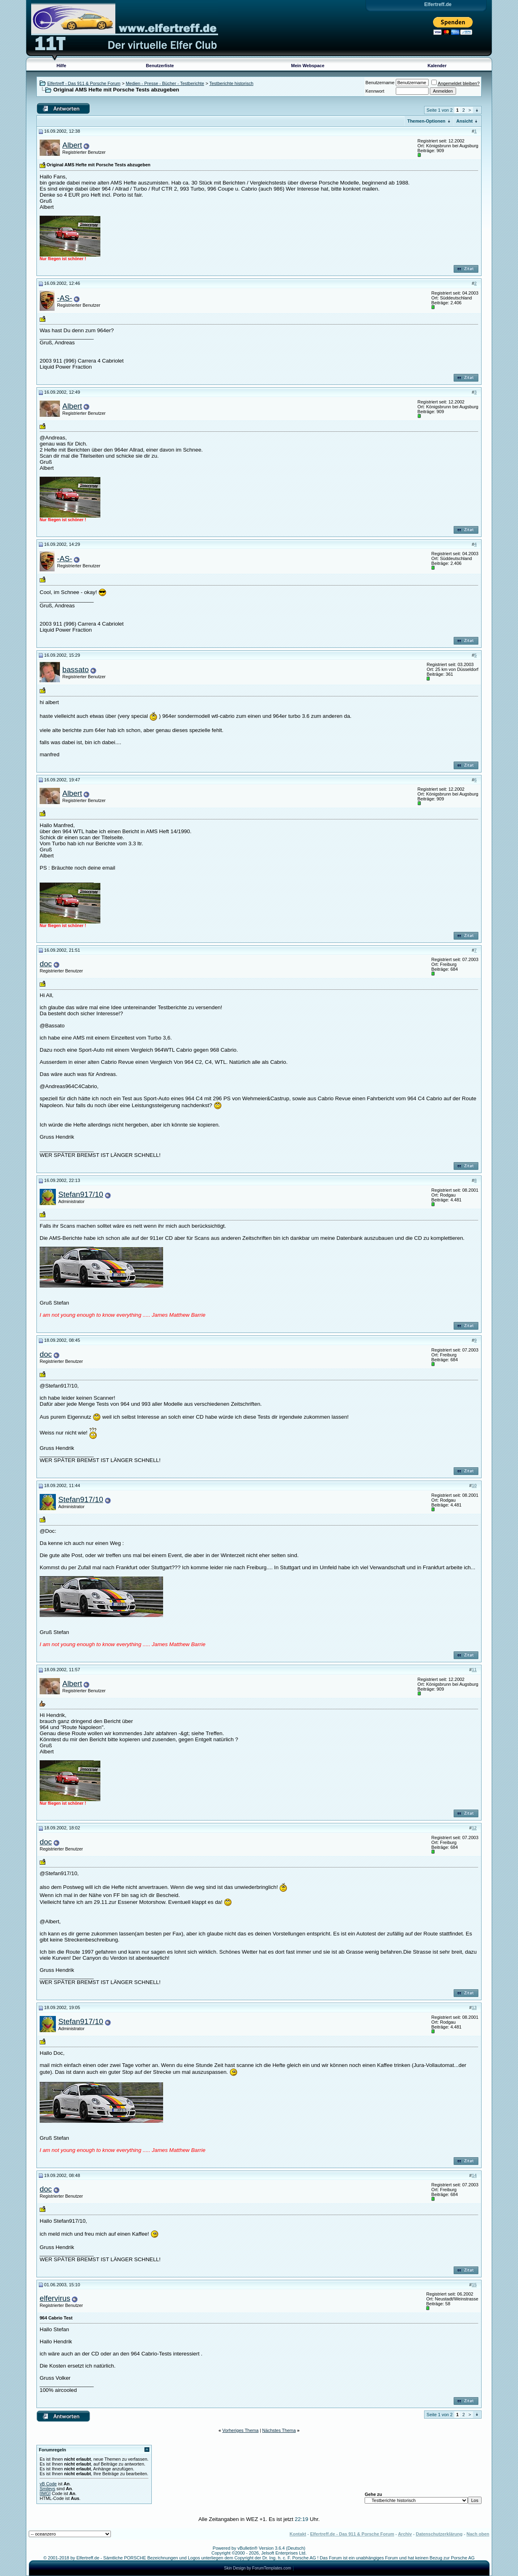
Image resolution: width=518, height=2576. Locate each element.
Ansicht (464, 121)
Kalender (436, 65)
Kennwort (374, 91)
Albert (72, 145)
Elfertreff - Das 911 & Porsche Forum (84, 83)
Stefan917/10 (80, 1194)
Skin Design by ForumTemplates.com (257, 2568)
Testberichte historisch (231, 83)
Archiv (405, 2533)
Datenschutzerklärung (439, 2533)
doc (46, 963)
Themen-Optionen (426, 121)
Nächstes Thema (279, 2430)
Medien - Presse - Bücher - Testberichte (165, 83)
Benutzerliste (160, 65)
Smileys (47, 2488)
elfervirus (55, 2298)
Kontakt (297, 2533)
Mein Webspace (307, 65)
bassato (75, 669)
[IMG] (45, 2493)
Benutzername (380, 82)
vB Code (48, 2483)
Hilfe (61, 65)
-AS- (64, 298)
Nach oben (478, 2533)
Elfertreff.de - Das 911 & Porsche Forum (352, 2533)
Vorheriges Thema (240, 2430)
